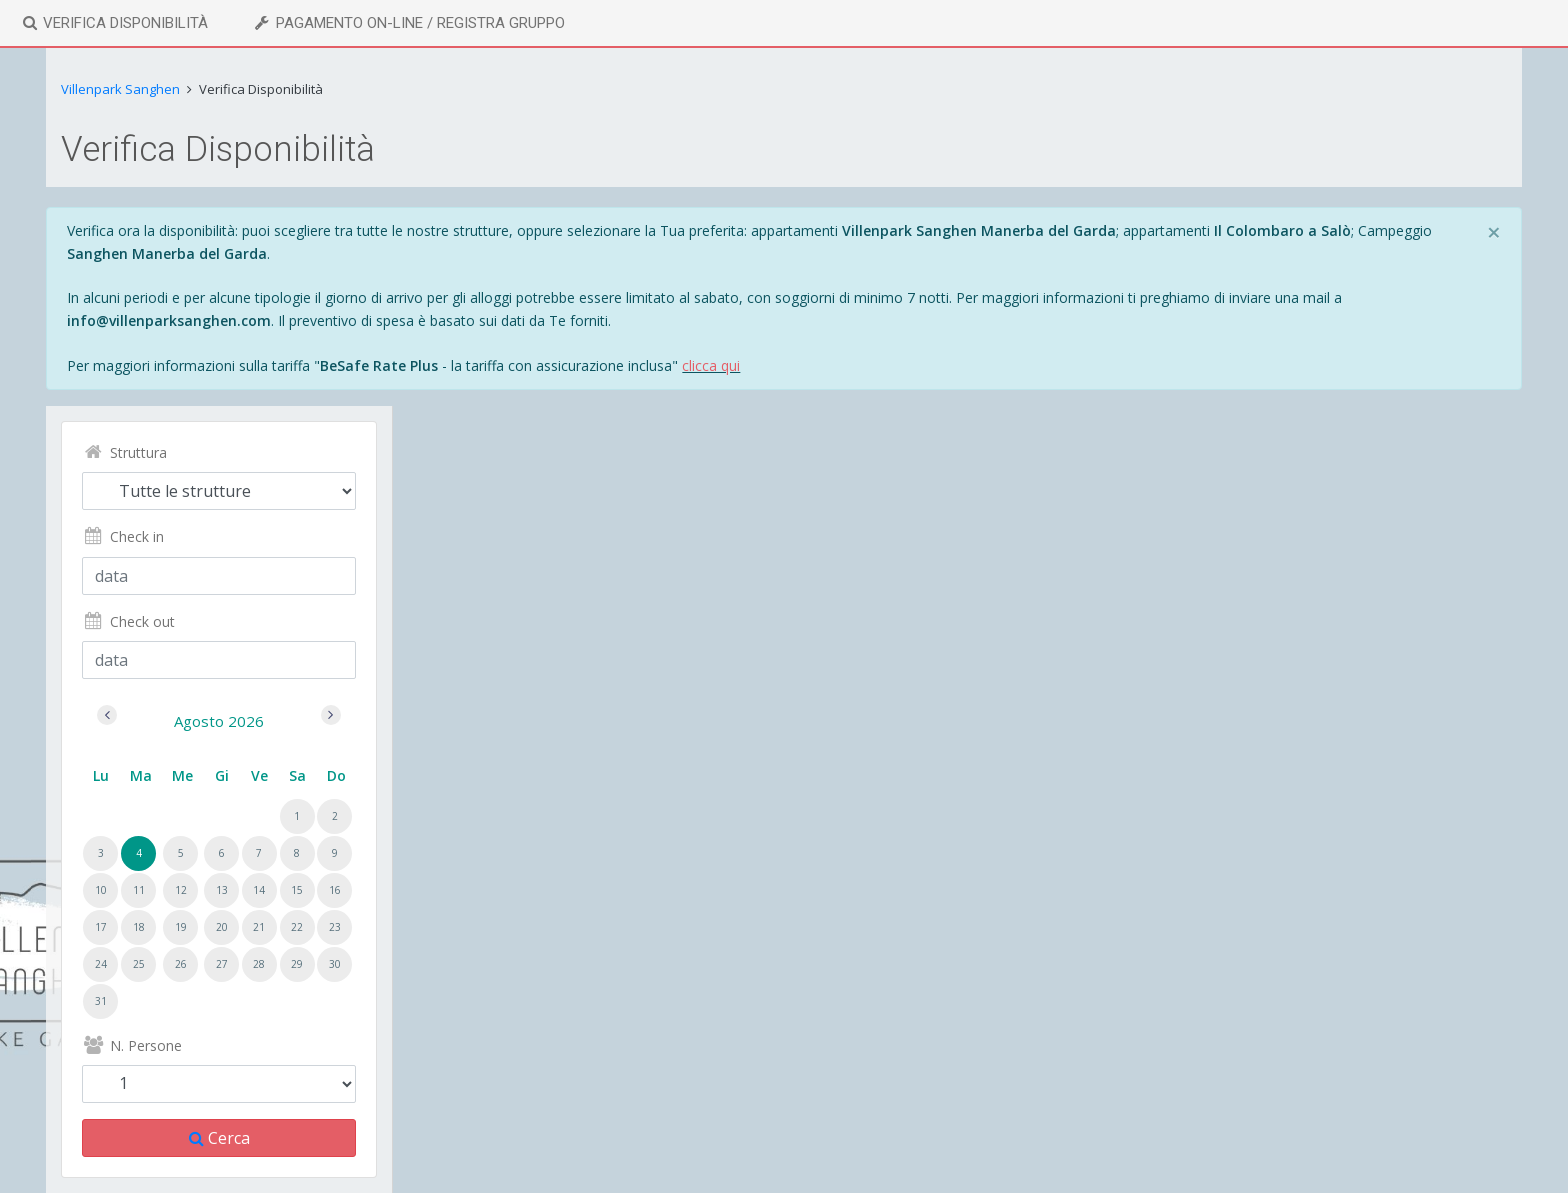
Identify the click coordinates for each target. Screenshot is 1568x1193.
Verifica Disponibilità (114, 23)
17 (101, 927)
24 (101, 964)
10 (101, 890)
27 (222, 964)
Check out (128, 621)
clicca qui (711, 365)
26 (181, 964)
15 (297, 890)
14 (259, 890)
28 (259, 964)
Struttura (124, 452)
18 (139, 927)
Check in (122, 536)
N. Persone (131, 1045)
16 (335, 890)
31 (101, 1001)
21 (259, 927)
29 (297, 964)
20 (222, 927)
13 (222, 890)
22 (297, 927)
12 (181, 890)
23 (335, 927)
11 (139, 890)
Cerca (219, 1138)
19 (181, 927)
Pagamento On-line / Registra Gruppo (408, 23)
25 (139, 964)
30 (335, 964)
